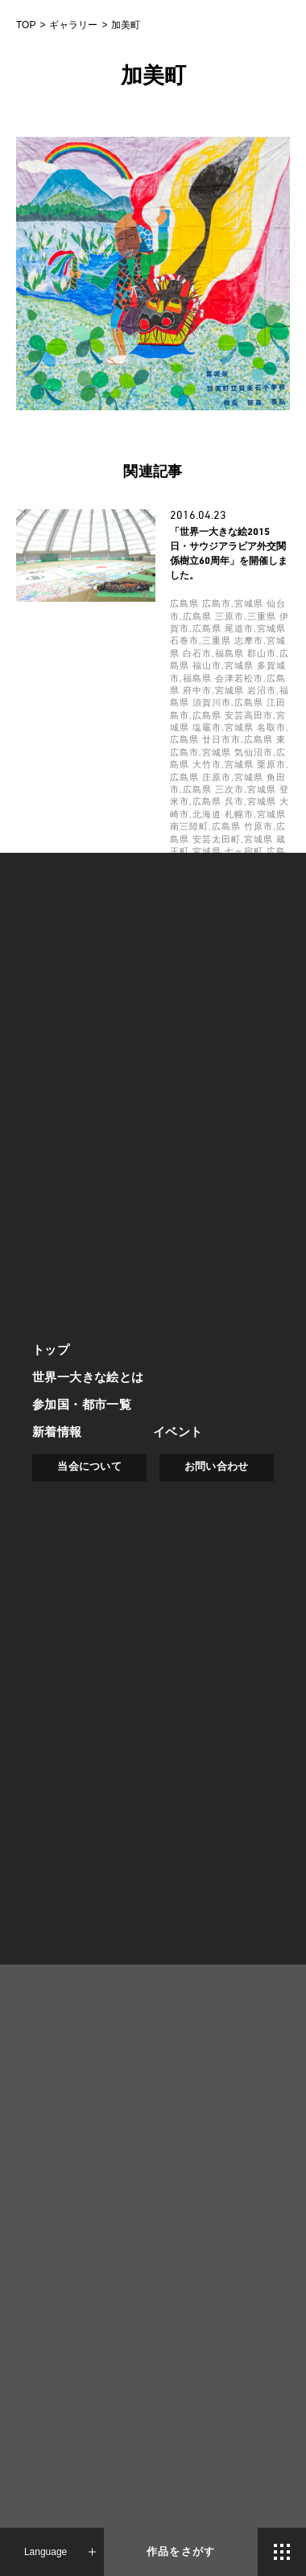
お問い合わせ (216, 1466)
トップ (50, 1349)
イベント (178, 1431)
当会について (89, 1466)
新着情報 (57, 1431)
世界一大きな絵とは (87, 1377)
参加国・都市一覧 (81, 1404)
